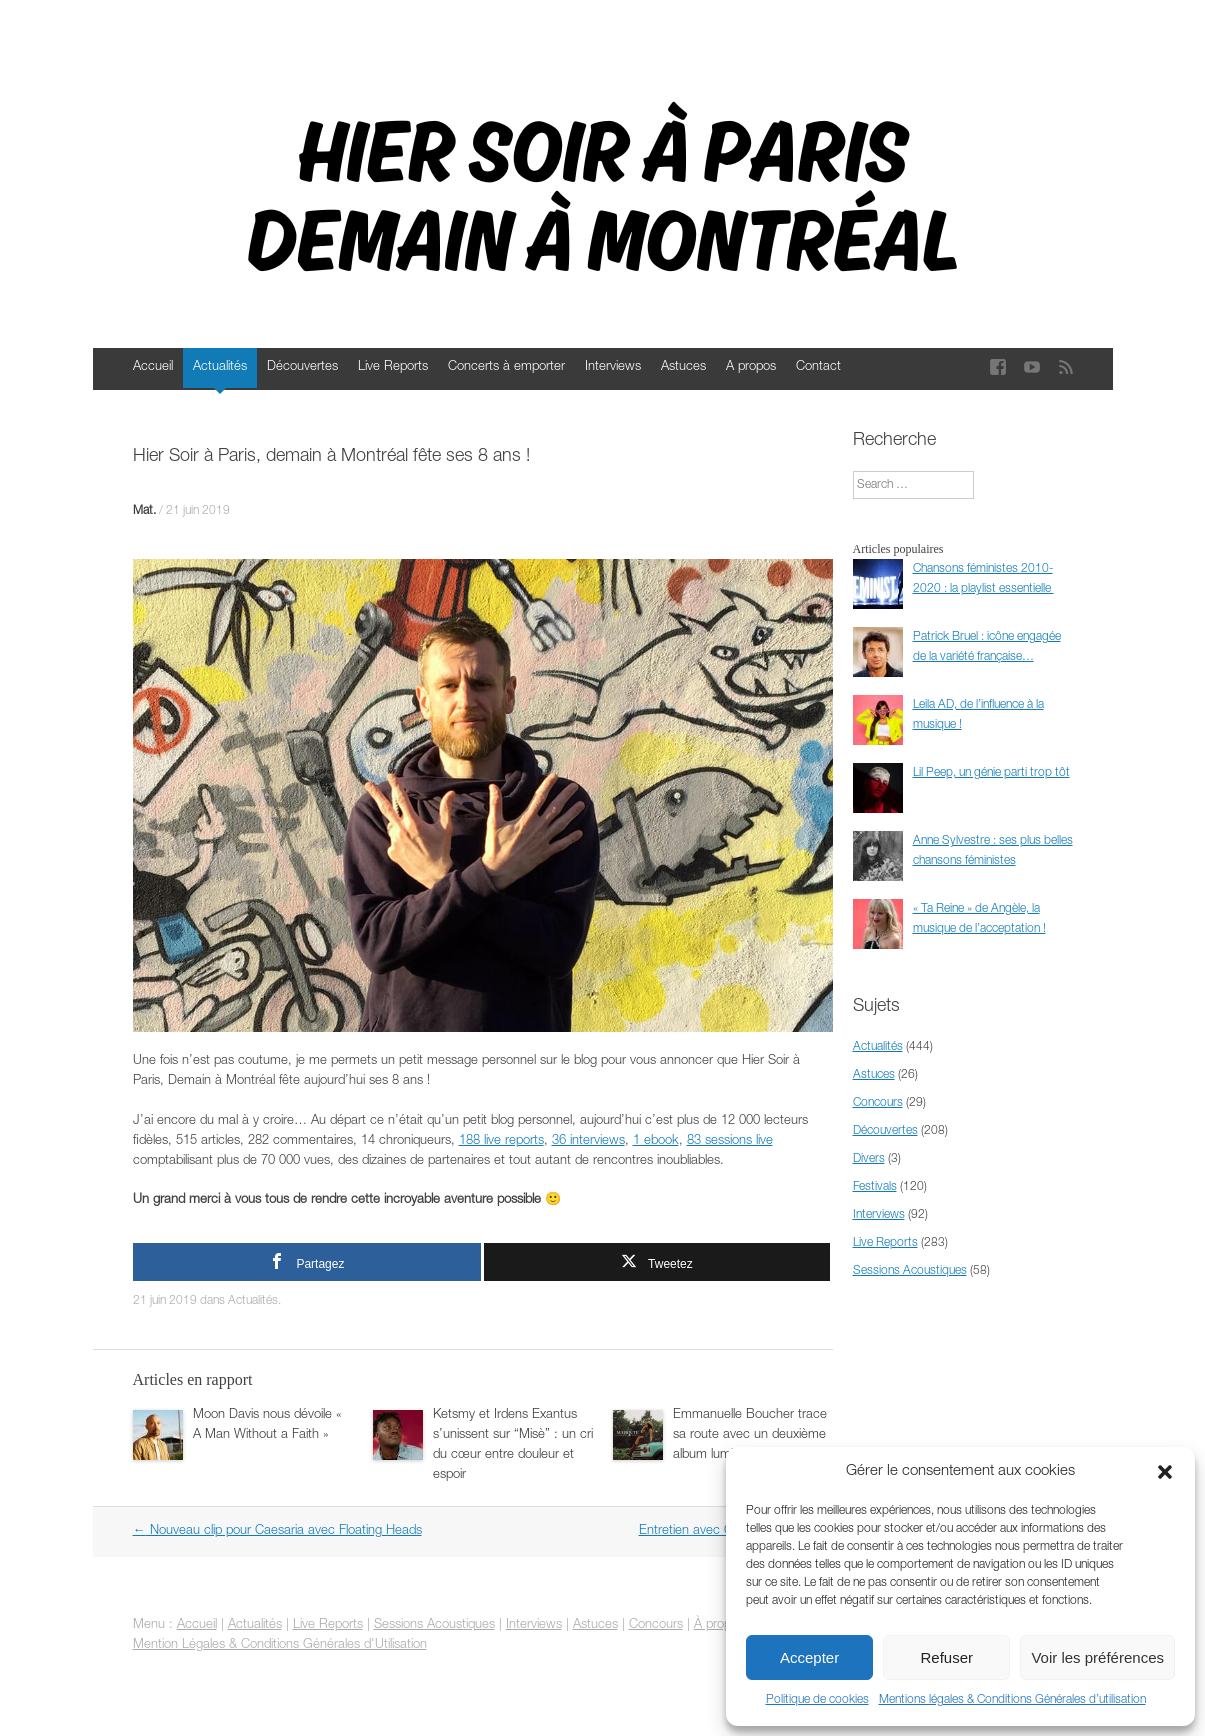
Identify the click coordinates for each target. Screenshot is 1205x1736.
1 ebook (656, 1141)
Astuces (683, 367)
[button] (1165, 1472)
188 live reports (501, 1141)
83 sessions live (730, 1141)
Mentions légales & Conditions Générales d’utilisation (1012, 1700)
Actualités (220, 367)
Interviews (613, 367)
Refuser (947, 1657)
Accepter (809, 1657)
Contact (818, 367)
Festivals (875, 1187)
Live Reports (393, 367)
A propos (751, 367)
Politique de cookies (817, 1700)
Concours (878, 1103)
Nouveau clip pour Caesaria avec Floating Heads (277, 1531)
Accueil (153, 367)
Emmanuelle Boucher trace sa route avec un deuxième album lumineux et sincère (750, 1435)
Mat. (144, 511)
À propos (719, 1625)
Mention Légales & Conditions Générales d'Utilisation (280, 1645)
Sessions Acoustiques (910, 1271)
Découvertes (302, 367)
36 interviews (588, 1141)
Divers (869, 1159)
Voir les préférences (1097, 1657)
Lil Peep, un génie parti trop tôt (991, 773)
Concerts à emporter (506, 367)
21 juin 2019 (198, 511)
